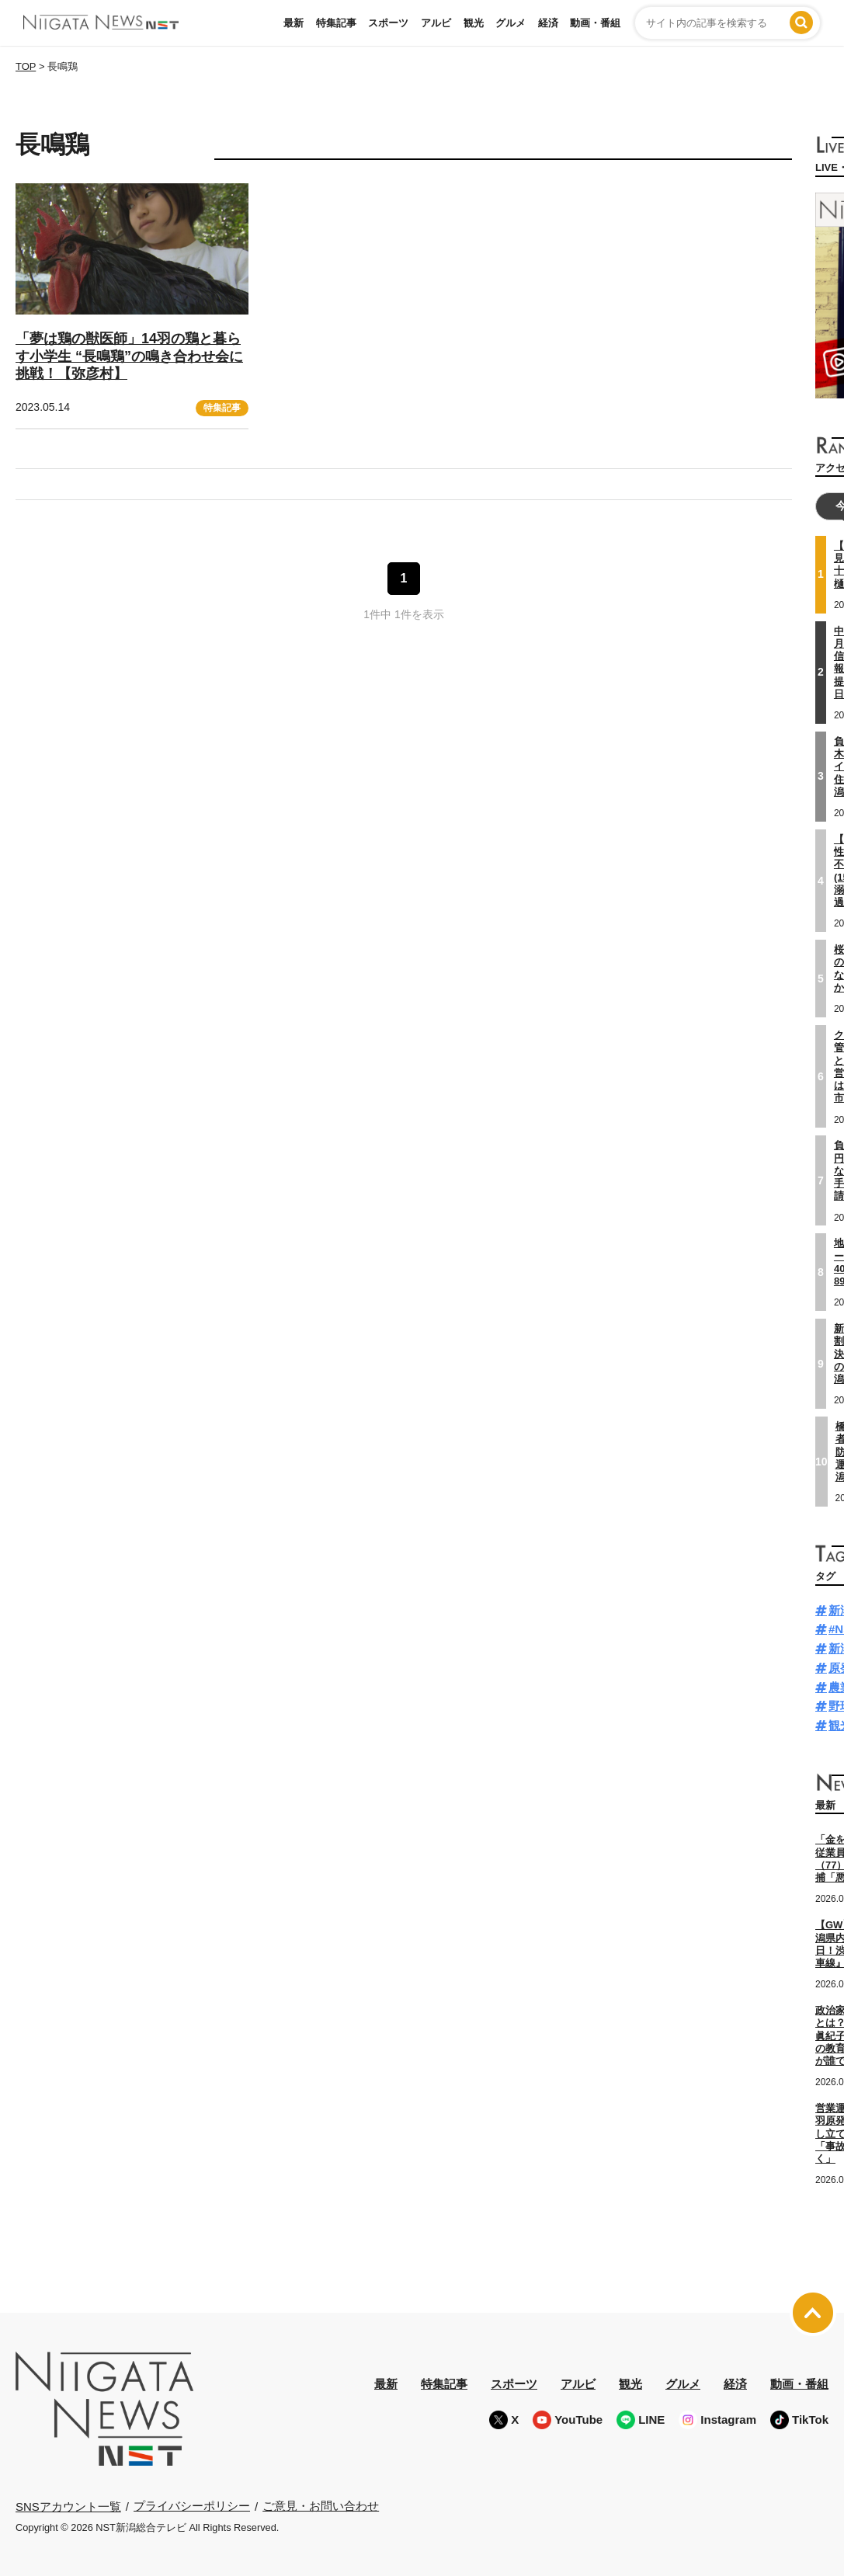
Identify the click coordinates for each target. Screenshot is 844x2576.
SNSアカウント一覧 (68, 2505)
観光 (474, 23)
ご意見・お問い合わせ (320, 2505)
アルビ (436, 23)
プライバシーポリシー (192, 2505)
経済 (548, 23)
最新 (293, 23)
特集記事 (336, 23)
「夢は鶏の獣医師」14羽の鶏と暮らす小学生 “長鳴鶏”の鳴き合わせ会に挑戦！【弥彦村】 (129, 356)
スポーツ (388, 23)
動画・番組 (595, 23)
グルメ (510, 23)
